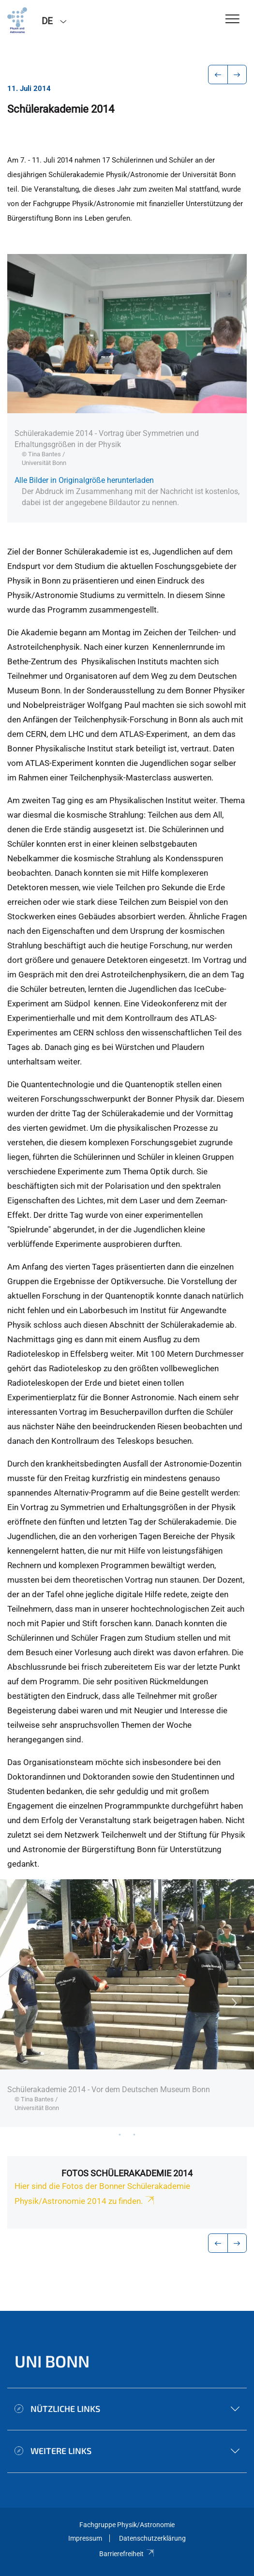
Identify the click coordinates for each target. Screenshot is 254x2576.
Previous (19, 2003)
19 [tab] (134, 2134)
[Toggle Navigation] (232, 20)
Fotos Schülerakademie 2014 (127, 2173)
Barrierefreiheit (127, 2554)
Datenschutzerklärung (152, 2538)
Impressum (85, 2538)
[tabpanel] (127, 2003)
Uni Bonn (52, 2361)
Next (234, 2003)
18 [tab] (120, 2134)
